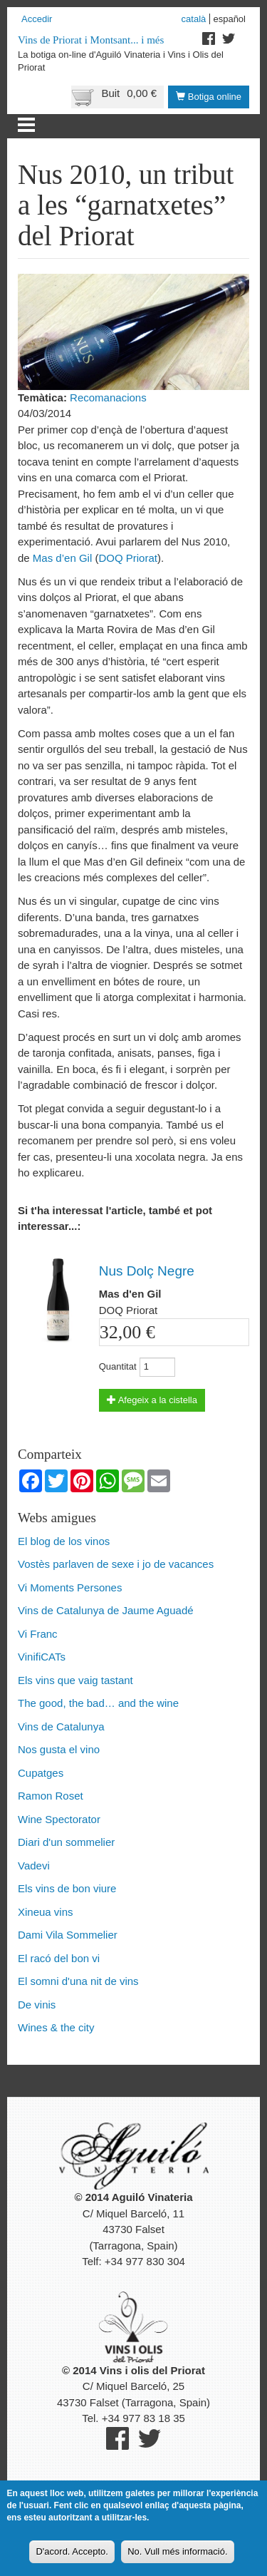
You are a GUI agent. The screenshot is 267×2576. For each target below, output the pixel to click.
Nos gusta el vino (59, 1749)
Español (229, 19)
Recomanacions (108, 397)
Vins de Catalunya (61, 1726)
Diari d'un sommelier (66, 1842)
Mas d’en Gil (62, 558)
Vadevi (34, 1865)
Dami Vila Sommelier (67, 1935)
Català (194, 19)
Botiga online (208, 96)
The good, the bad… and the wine (98, 1703)
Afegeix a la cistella (152, 1400)
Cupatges (40, 1773)
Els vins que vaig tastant (75, 1680)
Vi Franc (38, 1634)
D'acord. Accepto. (72, 2553)
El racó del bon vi (59, 1958)
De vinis (37, 2004)
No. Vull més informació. (177, 2553)
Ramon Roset (50, 1796)
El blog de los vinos (64, 1541)
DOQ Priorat (127, 558)
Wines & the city (56, 2027)
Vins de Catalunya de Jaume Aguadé (106, 1610)
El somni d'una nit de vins (78, 1981)
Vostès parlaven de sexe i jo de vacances (116, 1564)
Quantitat (118, 1366)
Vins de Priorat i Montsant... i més (91, 40)
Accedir (36, 19)
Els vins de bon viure (67, 1888)
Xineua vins (45, 1912)
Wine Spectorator (59, 1819)
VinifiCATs (42, 1657)
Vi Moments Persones (70, 1587)
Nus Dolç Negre (146, 1270)
